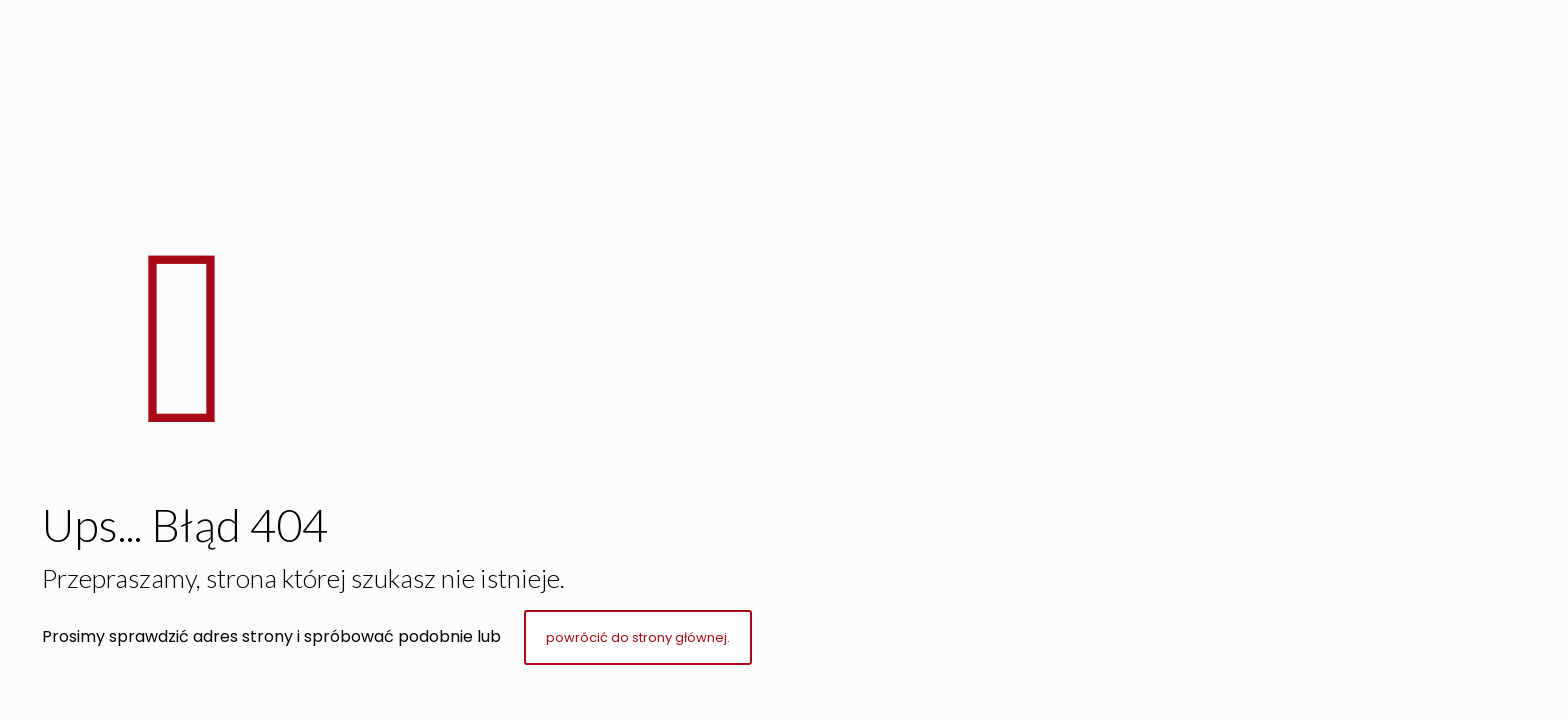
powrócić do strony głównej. (638, 637)
